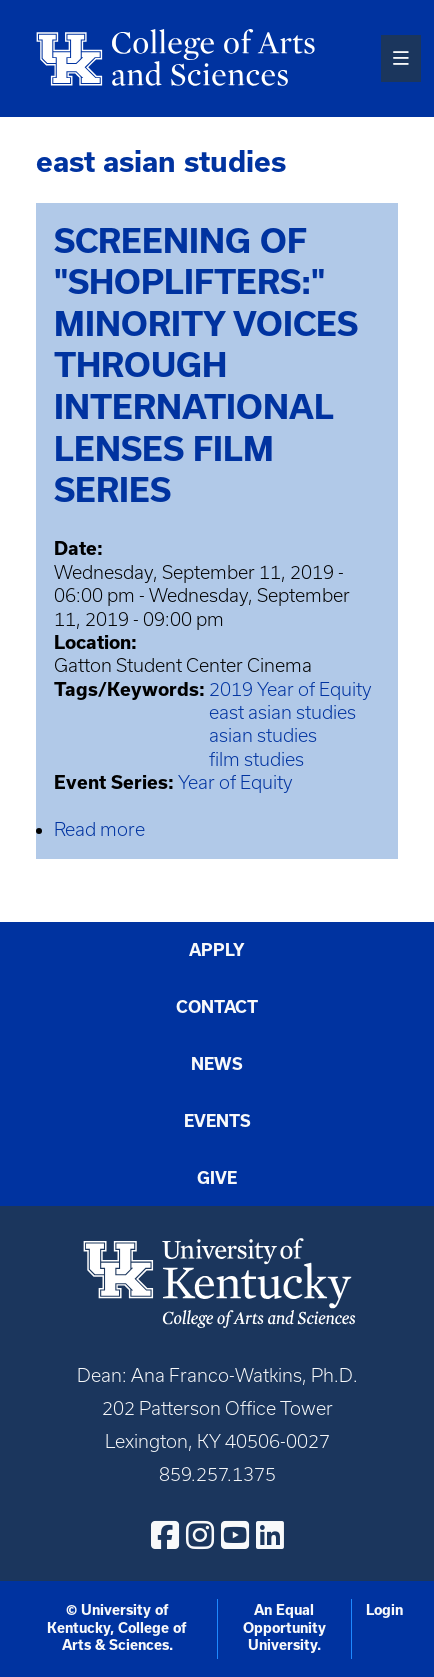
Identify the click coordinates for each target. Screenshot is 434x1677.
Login (384, 1610)
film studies (256, 759)
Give (217, 1178)
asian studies (263, 735)
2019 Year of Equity (290, 689)
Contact (217, 1007)
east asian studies (282, 712)
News (217, 1064)
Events (217, 1121)
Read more (99, 829)
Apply (217, 950)
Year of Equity (235, 782)
